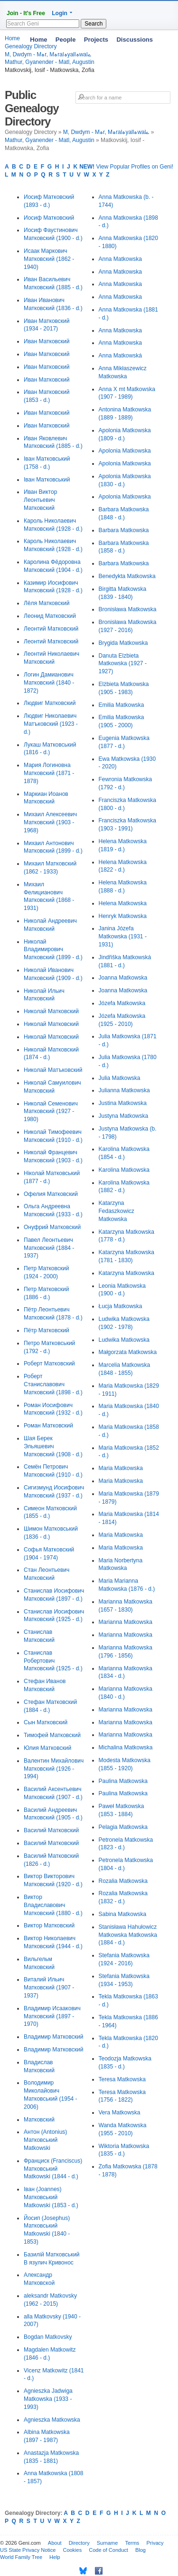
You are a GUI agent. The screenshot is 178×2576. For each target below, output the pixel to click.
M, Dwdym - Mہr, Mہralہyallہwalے (106, 132)
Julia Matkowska (120, 1078)
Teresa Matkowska (122, 2079)
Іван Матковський (47, 479)
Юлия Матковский (47, 1748)
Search (93, 23)
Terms (132, 2543)
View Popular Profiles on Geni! (126, 166)
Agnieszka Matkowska (52, 2419)
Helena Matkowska (123, 903)
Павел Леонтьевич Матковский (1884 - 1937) (49, 1248)
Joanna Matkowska (123, 977)
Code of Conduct (108, 2550)
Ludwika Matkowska (124, 1340)
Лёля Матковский (46, 603)
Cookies (72, 2550)
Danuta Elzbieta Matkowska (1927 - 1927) (123, 663)
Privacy (154, 2543)
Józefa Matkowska (122, 1003)
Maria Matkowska (121, 1468)
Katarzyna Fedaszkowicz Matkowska (116, 1211)
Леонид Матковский (50, 616)
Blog (140, 2550)
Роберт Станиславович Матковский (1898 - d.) (53, 1384)
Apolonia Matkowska (125, 450)
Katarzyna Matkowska (126, 1273)
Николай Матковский (51, 1011)
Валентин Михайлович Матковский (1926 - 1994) (54, 1768)
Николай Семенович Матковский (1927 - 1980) (51, 1111)
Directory (79, 2543)
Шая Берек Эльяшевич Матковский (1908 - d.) (53, 1446)
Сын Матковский (45, 1722)
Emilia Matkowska (121, 705)
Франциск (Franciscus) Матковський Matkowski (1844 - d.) (53, 2168)
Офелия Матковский (51, 1194)
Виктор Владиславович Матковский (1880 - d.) (53, 1905)
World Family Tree (21, 2557)
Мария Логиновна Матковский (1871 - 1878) (49, 773)
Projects (96, 39)
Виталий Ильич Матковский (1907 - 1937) (49, 1987)
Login (59, 13)
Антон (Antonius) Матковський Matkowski (45, 2140)
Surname (107, 2543)
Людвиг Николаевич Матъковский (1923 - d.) (51, 724)
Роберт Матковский (49, 1363)
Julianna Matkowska (124, 1090)
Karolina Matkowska (124, 1170)
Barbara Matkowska (124, 530)
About (55, 2543)
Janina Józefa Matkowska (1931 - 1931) (123, 936)
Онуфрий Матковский (52, 1227)
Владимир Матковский (53, 2036)
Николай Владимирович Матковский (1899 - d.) (53, 949)
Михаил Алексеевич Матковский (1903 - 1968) (50, 822)
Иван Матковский (47, 341)
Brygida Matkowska (123, 643)
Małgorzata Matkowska (128, 1352)
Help (54, 2557)
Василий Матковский (51, 1830)
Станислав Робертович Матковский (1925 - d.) (53, 1660)
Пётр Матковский (46, 1330)
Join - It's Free (26, 13)
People (66, 39)
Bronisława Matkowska (128, 609)
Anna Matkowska (120, 259)
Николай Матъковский (53, 1070)
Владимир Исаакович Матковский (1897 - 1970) (52, 2016)
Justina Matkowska (123, 1103)
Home (38, 39)
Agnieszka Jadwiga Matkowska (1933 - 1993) (48, 2399)
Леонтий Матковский (51, 628)
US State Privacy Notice (28, 2550)
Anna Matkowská (120, 355)
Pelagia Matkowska (123, 1827)
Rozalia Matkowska (123, 1881)
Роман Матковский (48, 1425)
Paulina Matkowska (123, 1781)
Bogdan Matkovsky (48, 2337)
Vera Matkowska (120, 2112)
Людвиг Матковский (49, 703)
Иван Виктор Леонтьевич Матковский (40, 500)
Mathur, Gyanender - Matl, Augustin (49, 62)
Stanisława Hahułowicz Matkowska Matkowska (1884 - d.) (128, 1935)
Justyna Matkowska (124, 1116)
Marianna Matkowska (125, 1622)
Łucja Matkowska (120, 1306)
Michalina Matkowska (126, 1747)
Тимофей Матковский (52, 1735)
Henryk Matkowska (123, 916)
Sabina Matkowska (123, 1914)
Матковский (39, 2119)
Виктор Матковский (49, 1925)
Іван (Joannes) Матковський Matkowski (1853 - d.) (51, 2197)
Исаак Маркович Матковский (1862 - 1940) (49, 259)
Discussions (134, 39)
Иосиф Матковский (49, 217)
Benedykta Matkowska (127, 576)
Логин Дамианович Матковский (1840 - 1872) (49, 682)
